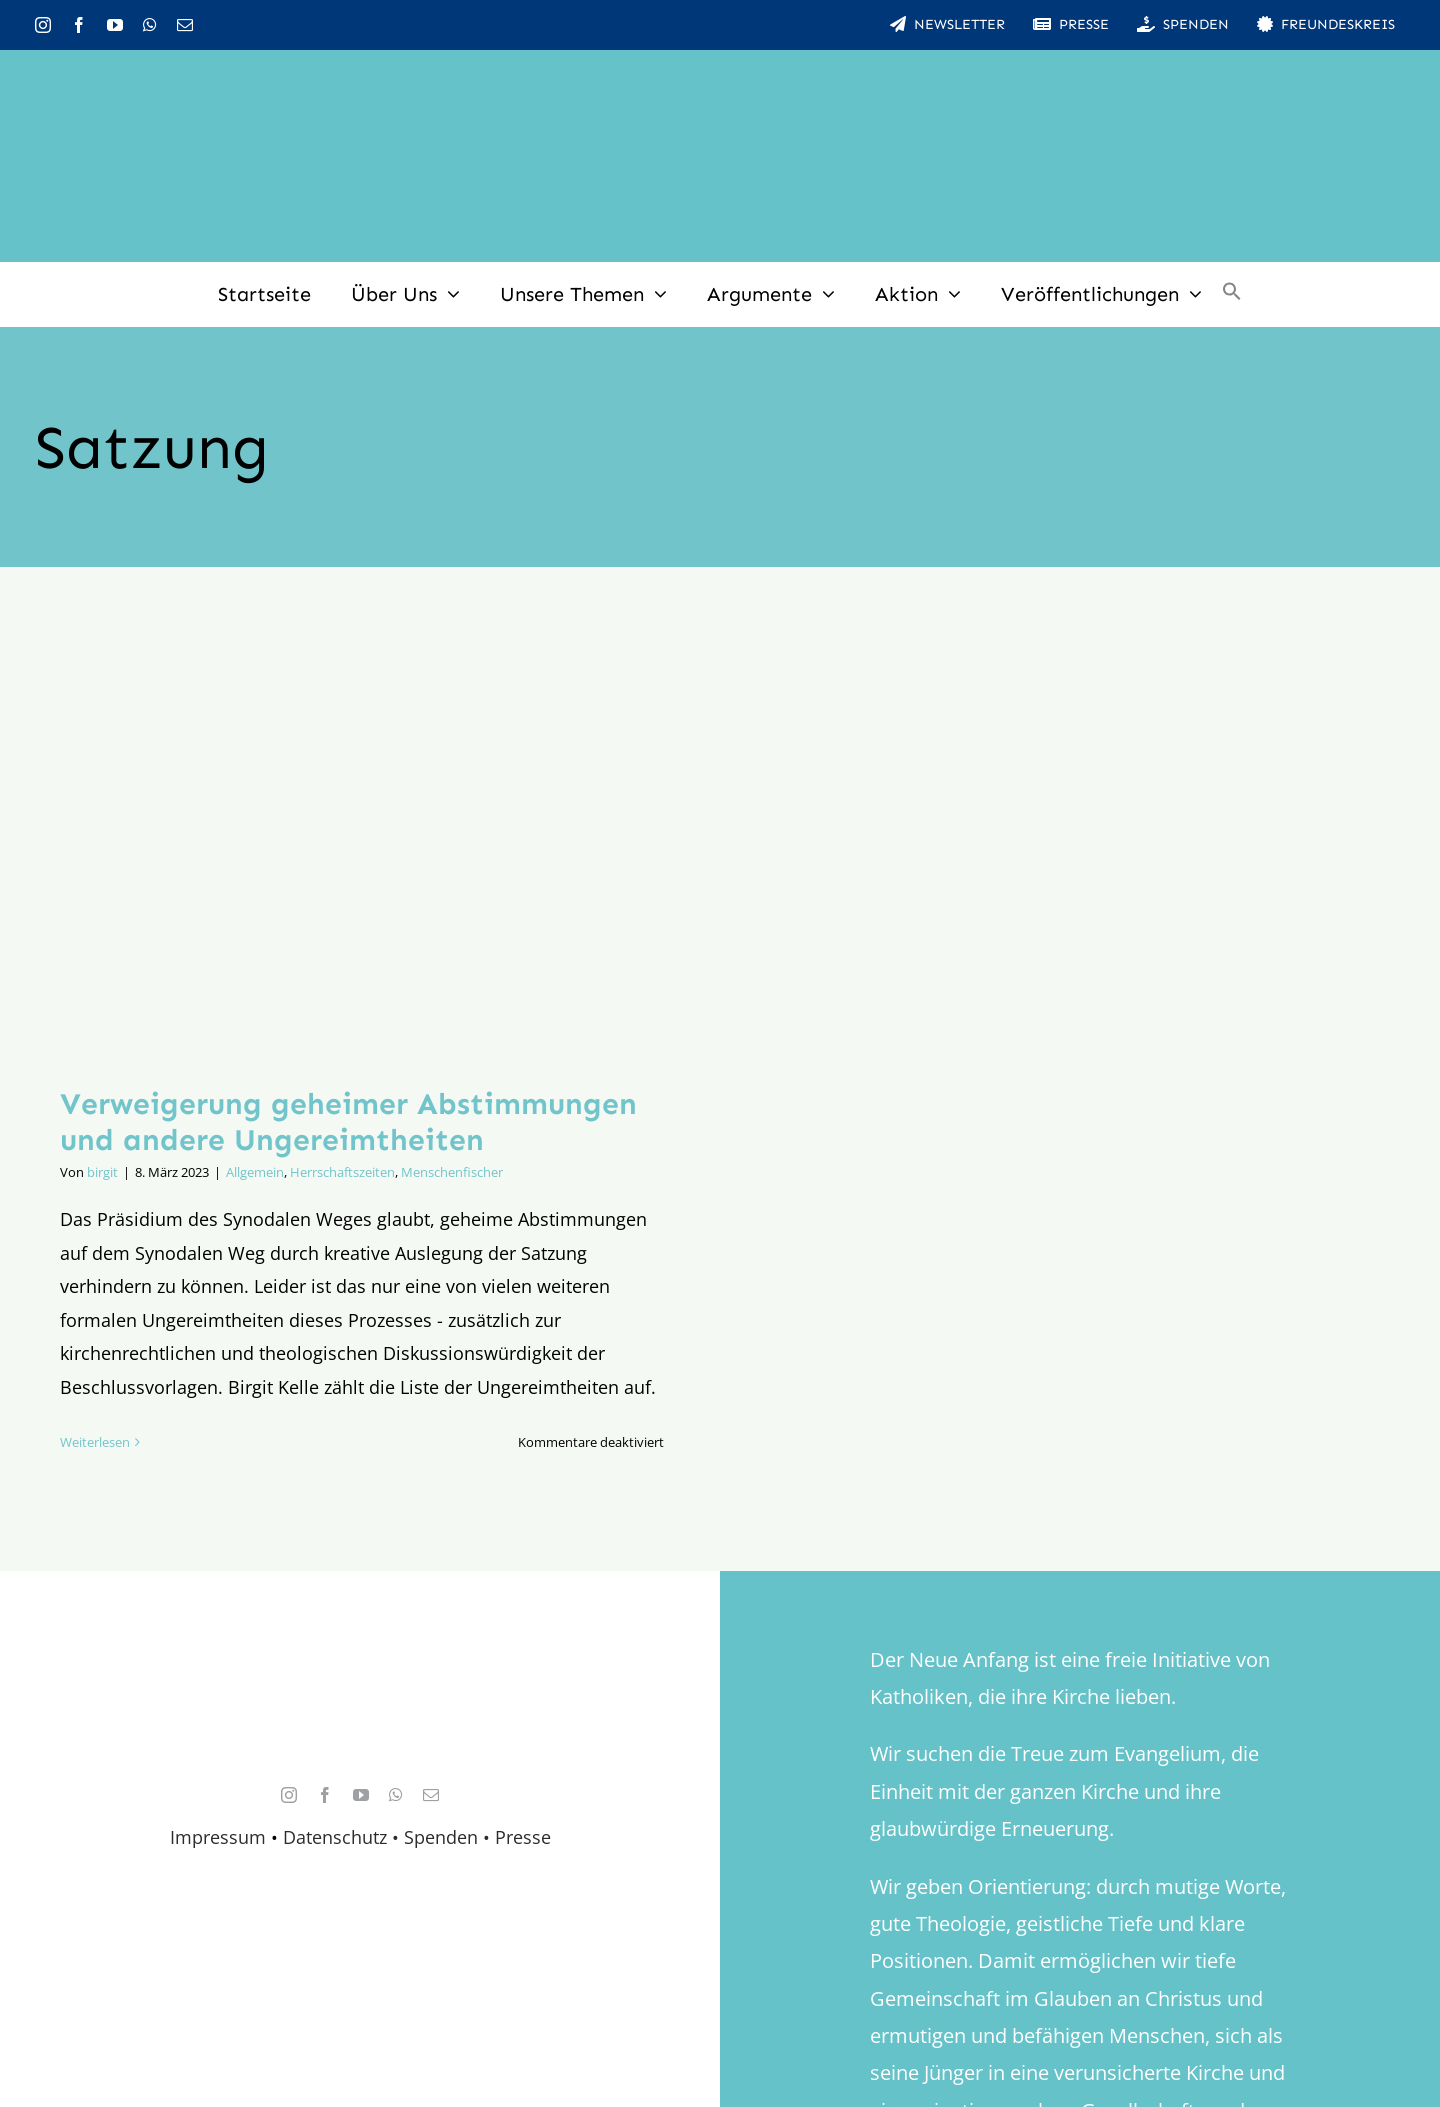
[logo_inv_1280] (720, 79)
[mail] (185, 25)
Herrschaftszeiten (342, 1172)
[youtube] (115, 25)
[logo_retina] (365, 1680)
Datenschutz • (341, 1837)
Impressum (218, 1837)
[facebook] (79, 25)
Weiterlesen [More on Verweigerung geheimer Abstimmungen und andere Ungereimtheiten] (95, 1442)
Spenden (443, 1837)
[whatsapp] (150, 25)
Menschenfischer (452, 1172)
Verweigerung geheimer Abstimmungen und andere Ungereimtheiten (348, 1122)
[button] (1232, 294)
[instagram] (43, 25)
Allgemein (255, 1172)
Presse (523, 1837)
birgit (102, 1172)
